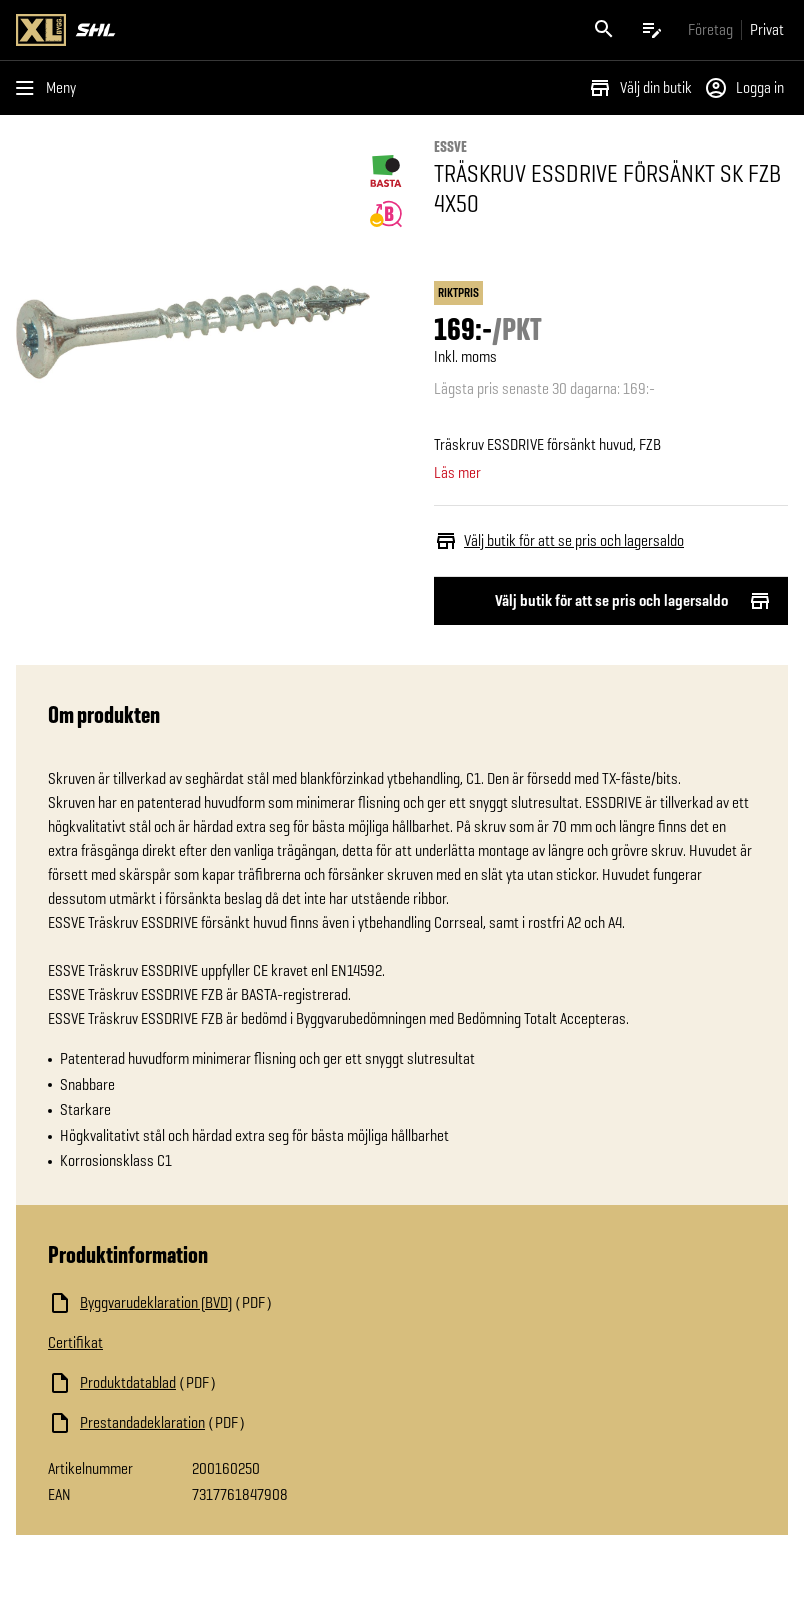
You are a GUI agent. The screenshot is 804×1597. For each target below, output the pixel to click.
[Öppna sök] (604, 30)
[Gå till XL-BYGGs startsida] (205, 30)
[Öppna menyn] (50, 88)
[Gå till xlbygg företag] (710, 29)
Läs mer (457, 473)
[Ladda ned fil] (248, 1303)
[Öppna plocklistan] (652, 30)
